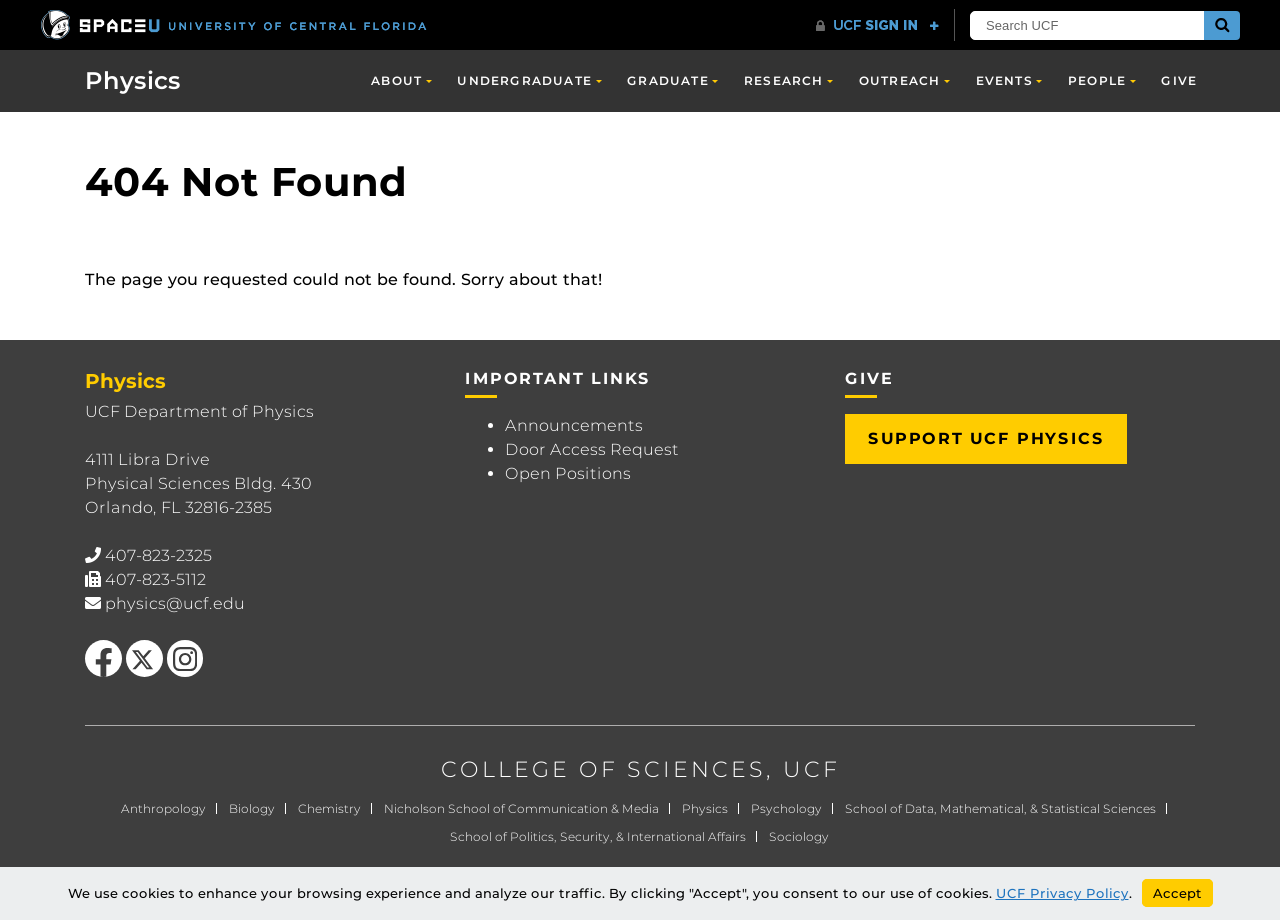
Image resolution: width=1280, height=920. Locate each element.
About (396, 80)
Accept (1177, 893)
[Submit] (1222, 25)
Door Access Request (592, 449)
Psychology (786, 808)
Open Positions (568, 473)
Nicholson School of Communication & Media (521, 808)
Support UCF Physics (986, 438)
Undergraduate (524, 80)
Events (1004, 80)
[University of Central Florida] (235, 24)
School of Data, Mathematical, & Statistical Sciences (1000, 808)
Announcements (574, 425)
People (1097, 80)
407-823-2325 (158, 555)
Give (1179, 80)
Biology (252, 808)
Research (784, 80)
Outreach (900, 80)
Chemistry (329, 808)
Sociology (799, 836)
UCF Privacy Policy (1062, 893)
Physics (133, 80)
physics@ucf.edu (175, 603)
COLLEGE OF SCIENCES (603, 769)
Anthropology (163, 808)
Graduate (668, 80)
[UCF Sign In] (877, 26)
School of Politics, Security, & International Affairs (598, 836)
